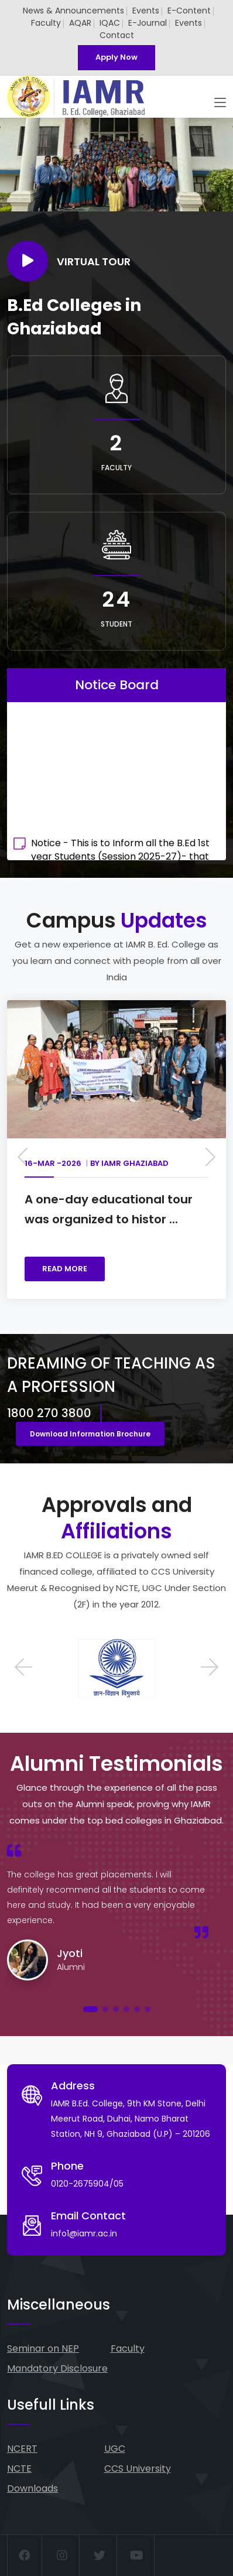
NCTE (19, 2468)
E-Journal (147, 23)
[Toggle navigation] (220, 103)
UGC (114, 2448)
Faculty (46, 23)
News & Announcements (73, 10)
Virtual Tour (69, 261)
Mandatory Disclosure (57, 2368)
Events (145, 10)
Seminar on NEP (43, 2348)
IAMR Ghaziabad (135, 1163)
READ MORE (64, 1268)
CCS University (137, 2468)
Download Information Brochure (90, 1434)
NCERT (22, 2448)
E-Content (189, 10)
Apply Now (116, 57)
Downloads (32, 2488)
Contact (117, 35)
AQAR (80, 23)
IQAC (110, 23)
